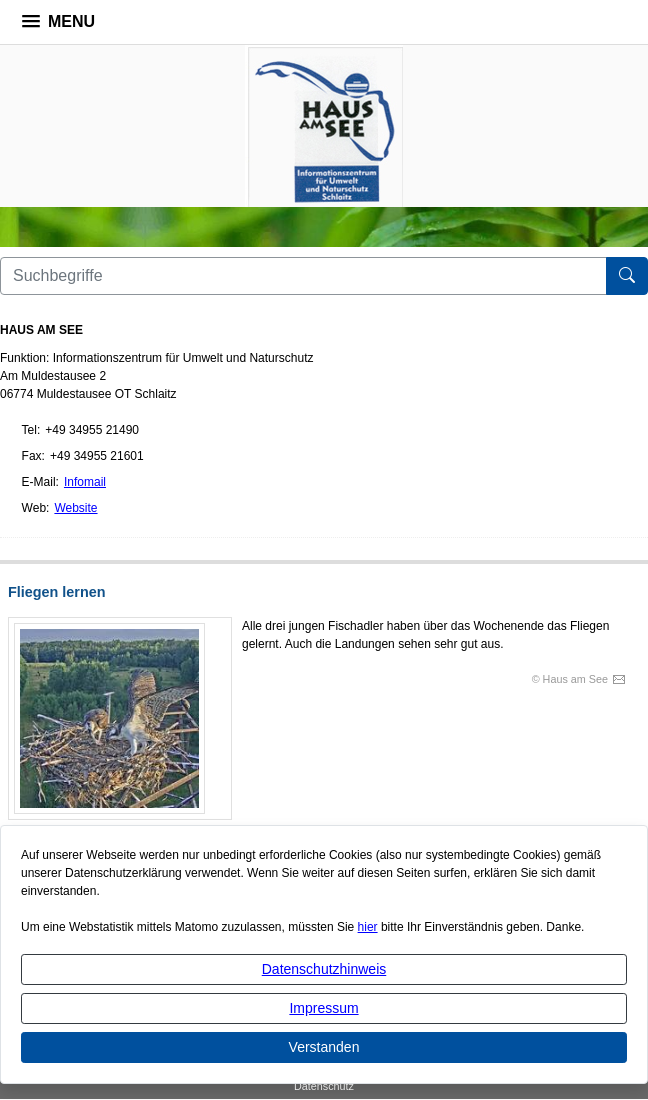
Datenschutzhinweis (324, 969)
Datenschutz (324, 1086)
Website (75, 508)
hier (368, 927)
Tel (29, 430)
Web (34, 508)
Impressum (323, 1008)
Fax (32, 456)
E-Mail (39, 482)
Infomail (85, 482)
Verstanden (324, 1047)
